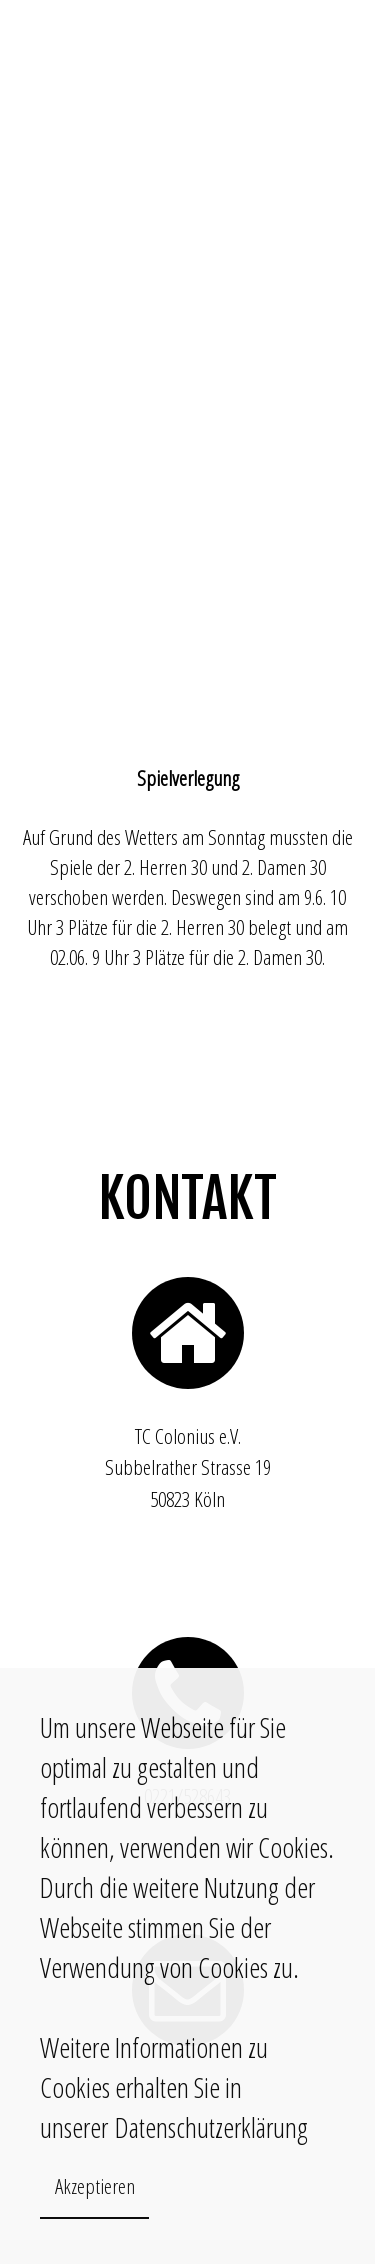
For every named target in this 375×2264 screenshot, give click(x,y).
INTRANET (323, 37)
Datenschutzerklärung (208, 2127)
